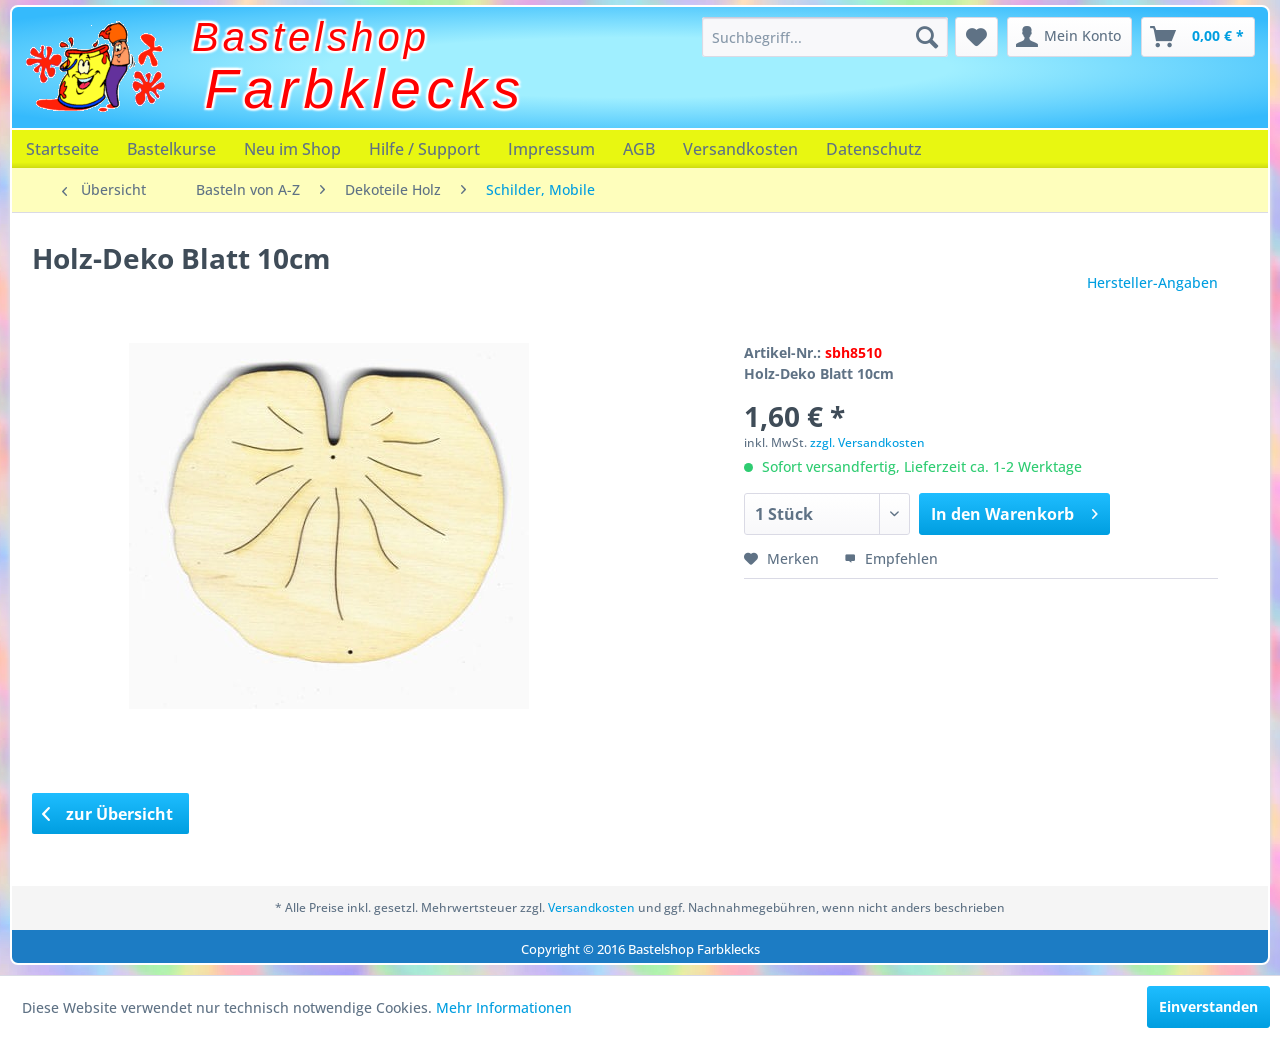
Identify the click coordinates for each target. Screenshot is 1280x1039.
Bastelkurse (171, 149)
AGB (639, 149)
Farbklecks (365, 89)
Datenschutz (874, 149)
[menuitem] (825, 37)
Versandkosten (740, 149)
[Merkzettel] (976, 37)
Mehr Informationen (504, 1007)
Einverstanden (1208, 1006)
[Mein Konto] (1069, 37)
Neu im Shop (292, 149)
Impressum (551, 149)
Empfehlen (891, 558)
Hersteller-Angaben (1152, 282)
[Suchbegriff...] (825, 37)
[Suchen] (927, 37)
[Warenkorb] (1198, 37)
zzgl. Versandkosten (867, 442)
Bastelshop (311, 37)
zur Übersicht (108, 814)
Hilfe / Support (424, 149)
